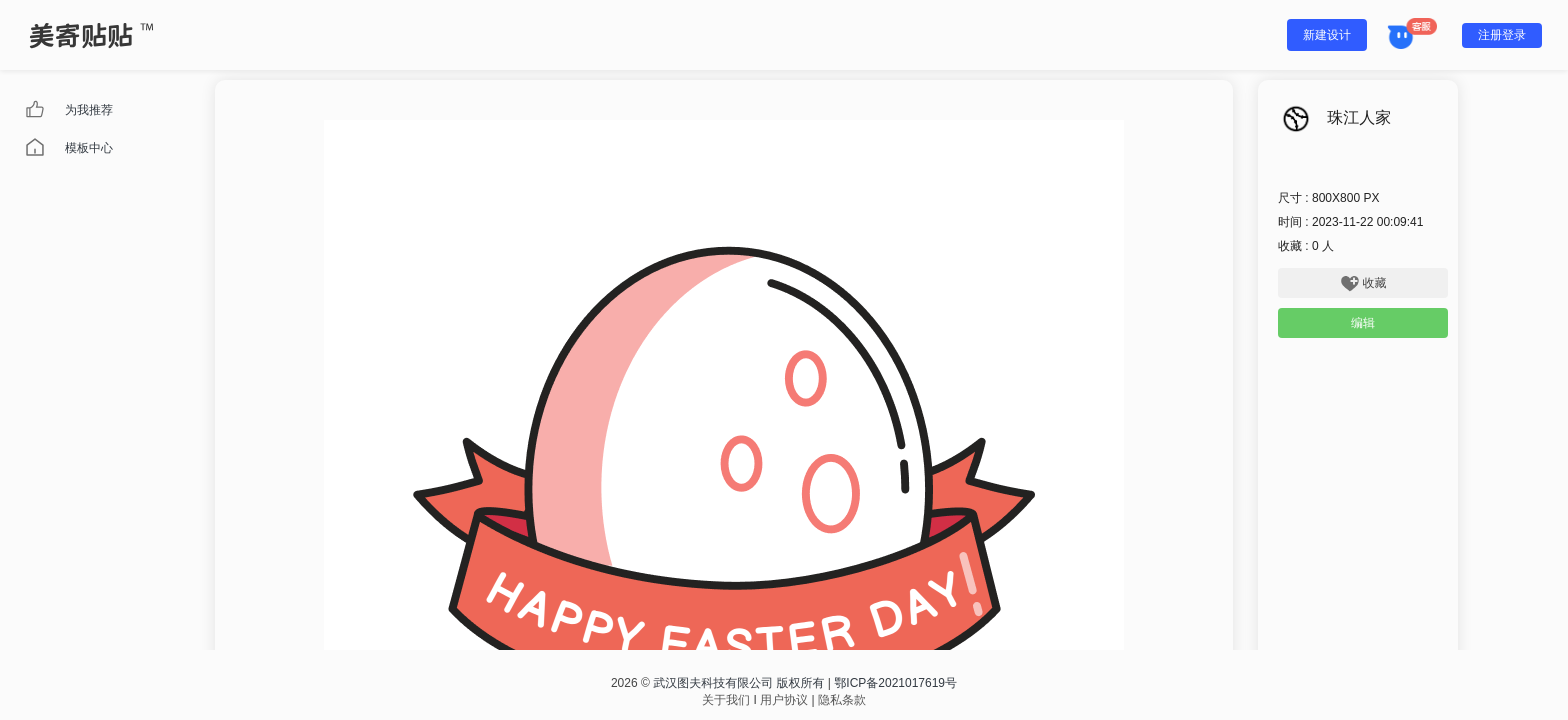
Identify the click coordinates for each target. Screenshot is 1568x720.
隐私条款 (842, 700)
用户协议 (784, 700)
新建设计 (1327, 35)
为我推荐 (89, 110)
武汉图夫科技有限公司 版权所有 (738, 683)
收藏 (1363, 283)
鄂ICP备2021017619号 (895, 683)
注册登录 (1502, 35)
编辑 (1363, 323)
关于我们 (726, 700)
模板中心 (89, 148)
